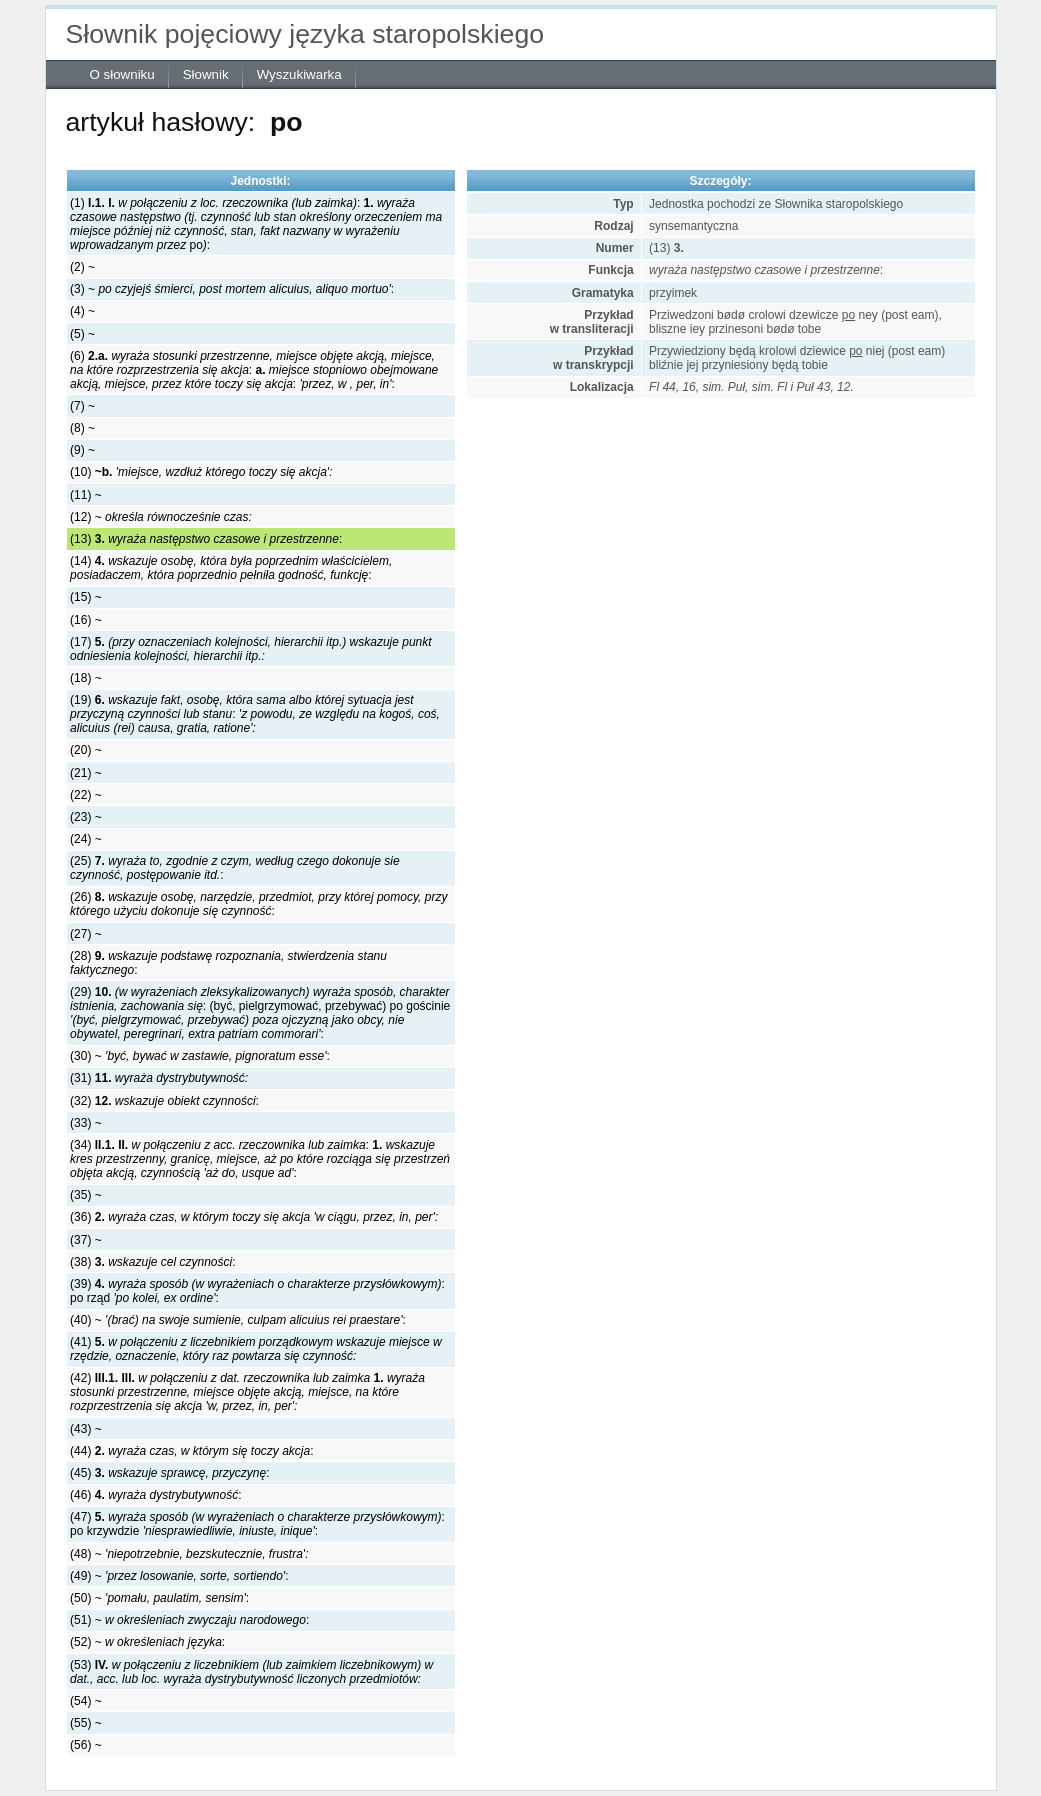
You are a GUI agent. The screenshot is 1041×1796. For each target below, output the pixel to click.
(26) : (258, 904)
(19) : (255, 714)
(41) (256, 1349)
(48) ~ (189, 1554)
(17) (251, 649)
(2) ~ (82, 267)
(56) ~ (86, 1745)
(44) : (191, 1451)
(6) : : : (254, 370)
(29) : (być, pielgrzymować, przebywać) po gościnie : (260, 1013)
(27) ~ (86, 934)
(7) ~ (82, 406)
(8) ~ (82, 428)
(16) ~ (86, 620)
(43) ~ (86, 1429)
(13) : (206, 539)
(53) (251, 1672)
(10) (201, 472)
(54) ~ (86, 1701)
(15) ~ (86, 597)
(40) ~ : (238, 1320)
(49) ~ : (179, 1576)
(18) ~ (86, 678)
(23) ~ (86, 817)
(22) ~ (86, 795)
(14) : (231, 568)
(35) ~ (86, 1195)
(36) (254, 1217)
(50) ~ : (159, 1598)
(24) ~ (86, 839)
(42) (247, 1392)
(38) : (152, 1262)
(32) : (164, 1101)
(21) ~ (86, 773)
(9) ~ (82, 450)
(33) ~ (86, 1123)
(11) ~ (86, 495)
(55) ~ (86, 1723)
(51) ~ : (189, 1620)
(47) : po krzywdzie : (257, 1524)
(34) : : (260, 1159)
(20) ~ (86, 750)
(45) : (169, 1473)
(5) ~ (82, 334)
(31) (159, 1078)
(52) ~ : (147, 1642)
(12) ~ (161, 517)
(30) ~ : (200, 1056)
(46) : (155, 1495)
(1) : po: (256, 224)
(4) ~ (82, 311)
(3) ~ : (232, 289)
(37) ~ (86, 1240)
